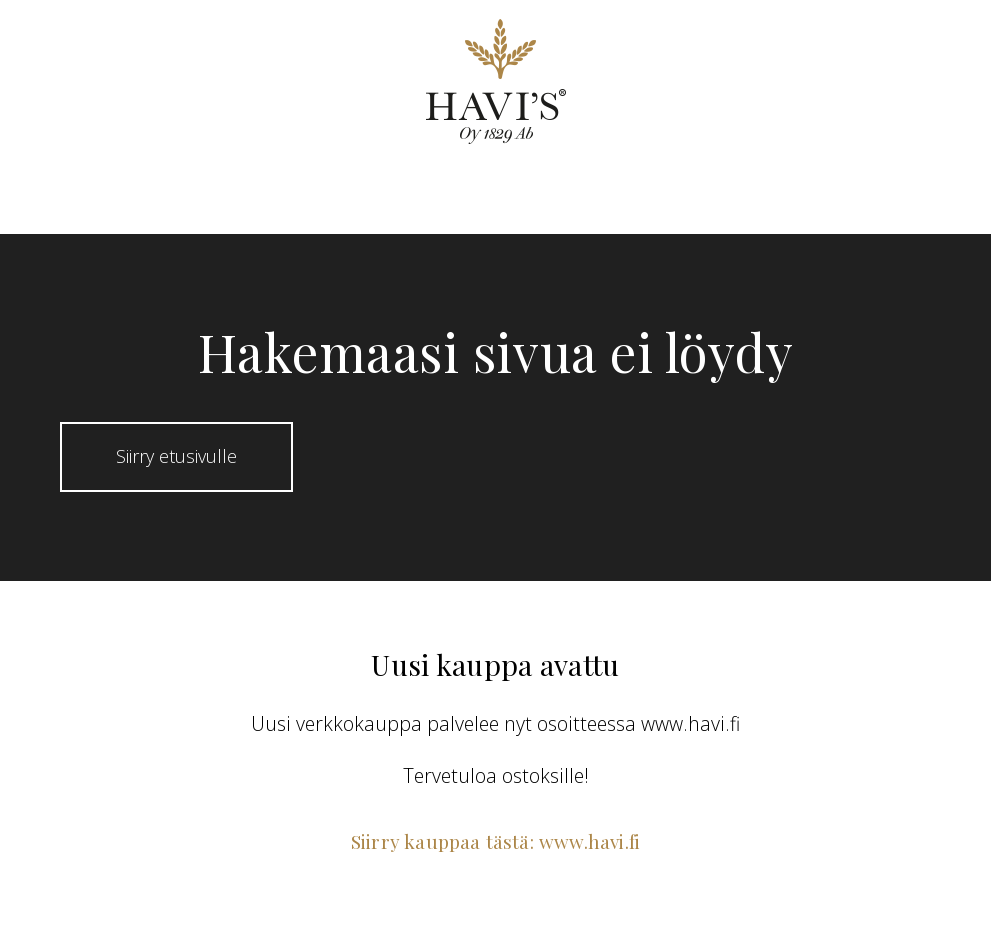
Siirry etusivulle (176, 456)
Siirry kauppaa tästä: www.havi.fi (495, 841)
